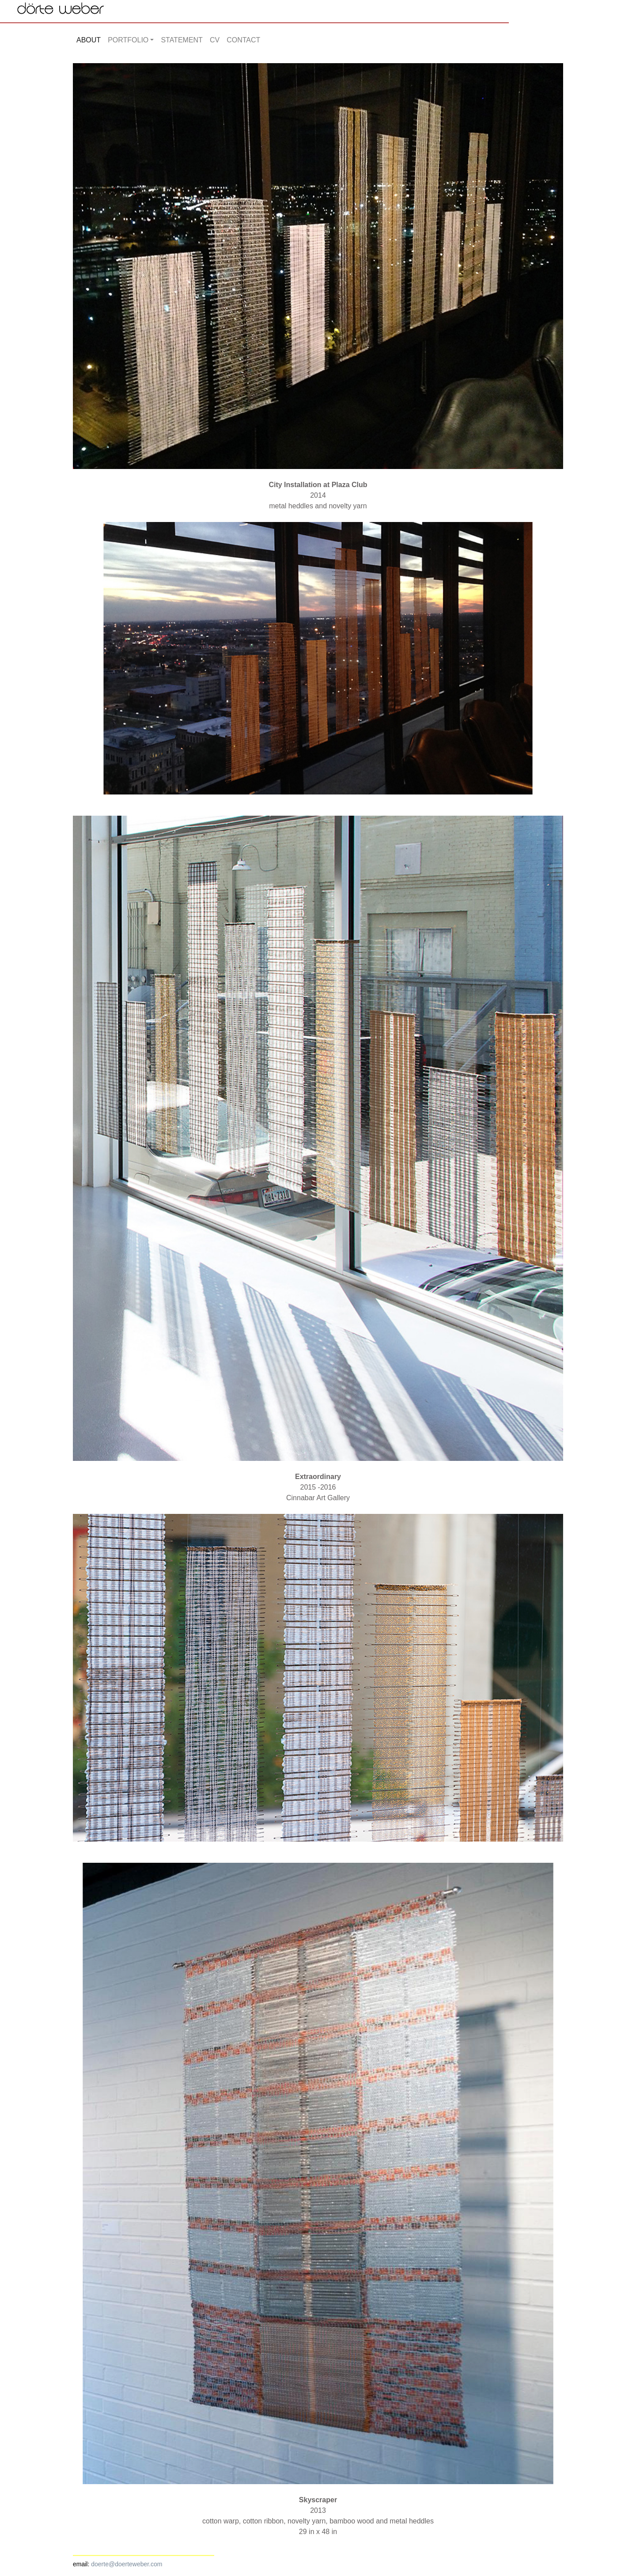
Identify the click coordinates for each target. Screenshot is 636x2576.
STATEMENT (182, 40)
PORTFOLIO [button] (128, 40)
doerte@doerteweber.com (126, 2564)
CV (215, 40)
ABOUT (88, 40)
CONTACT (243, 40)
